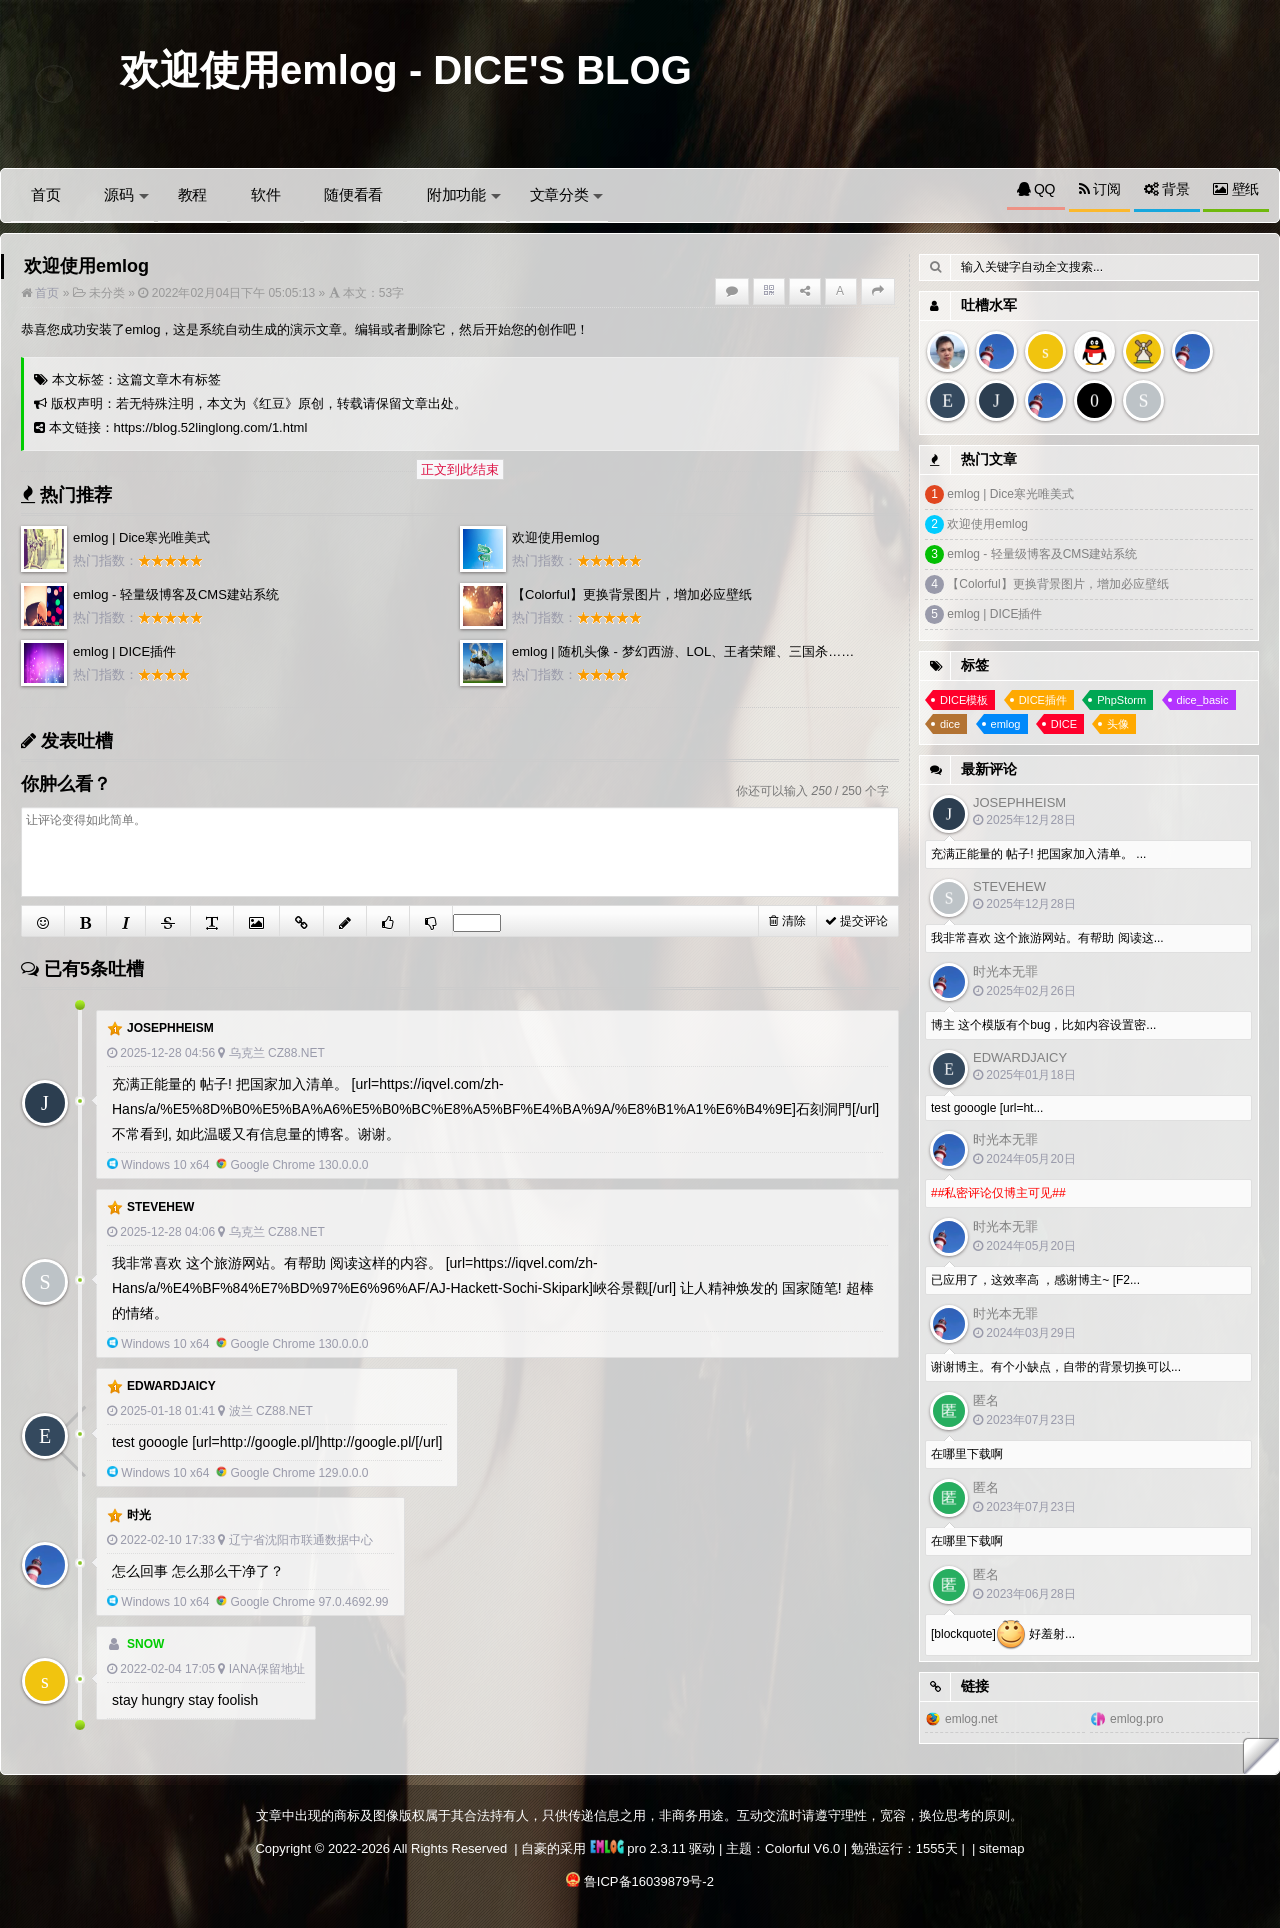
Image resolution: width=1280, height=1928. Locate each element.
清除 (787, 921)
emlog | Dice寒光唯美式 (141, 537)
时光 (139, 1515)
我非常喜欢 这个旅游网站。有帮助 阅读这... (1047, 938)
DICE (1064, 724)
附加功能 (464, 194)
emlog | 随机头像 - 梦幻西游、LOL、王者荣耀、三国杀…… (683, 651)
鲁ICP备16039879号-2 (649, 1881)
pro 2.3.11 (638, 1848)
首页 (45, 194)
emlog (1006, 724)
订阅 (1100, 189)
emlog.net (971, 1719)
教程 (192, 194)
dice (950, 724)
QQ (1036, 189)
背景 (1167, 189)
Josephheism (170, 1028)
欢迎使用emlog (555, 537)
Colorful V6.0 (802, 1848)
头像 (1118, 724)
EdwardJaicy (171, 1386)
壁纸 (1236, 189)
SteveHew (160, 1207)
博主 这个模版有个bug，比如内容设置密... (1043, 1025)
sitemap (1002, 1848)
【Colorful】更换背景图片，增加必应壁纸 (632, 594)
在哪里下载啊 (967, 1454)
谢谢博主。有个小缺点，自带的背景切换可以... (1056, 1367)
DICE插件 (1043, 700)
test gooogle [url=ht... (987, 1108)
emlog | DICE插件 (124, 651)
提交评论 (856, 921)
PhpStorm (1121, 700)
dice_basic (1203, 700)
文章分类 (567, 194)
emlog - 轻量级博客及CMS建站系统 (176, 594)
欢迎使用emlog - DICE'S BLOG (406, 70)
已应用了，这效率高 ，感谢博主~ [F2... (1035, 1280)
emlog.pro (1136, 1719)
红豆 (272, 403)
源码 (126, 194)
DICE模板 (964, 700)
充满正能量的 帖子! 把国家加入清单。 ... (1038, 854)
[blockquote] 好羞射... (1003, 1635)
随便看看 (353, 194)
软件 (265, 194)
